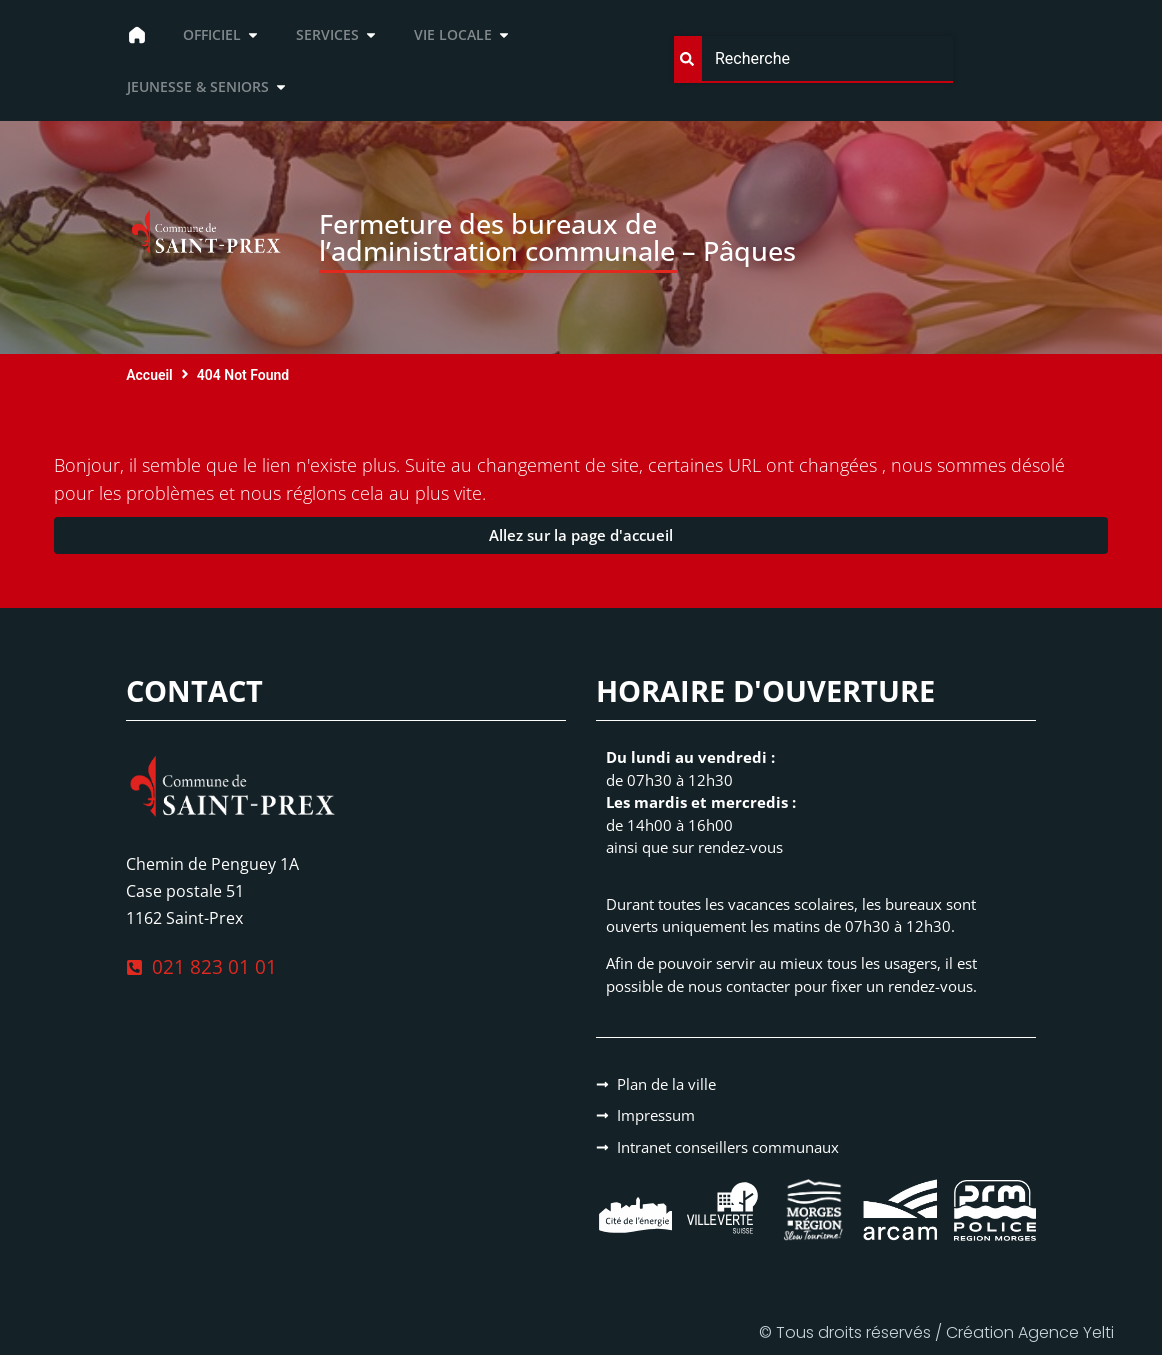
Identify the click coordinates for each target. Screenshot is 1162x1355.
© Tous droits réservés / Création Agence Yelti (936, 1332)
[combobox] (813, 59)
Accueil (149, 375)
